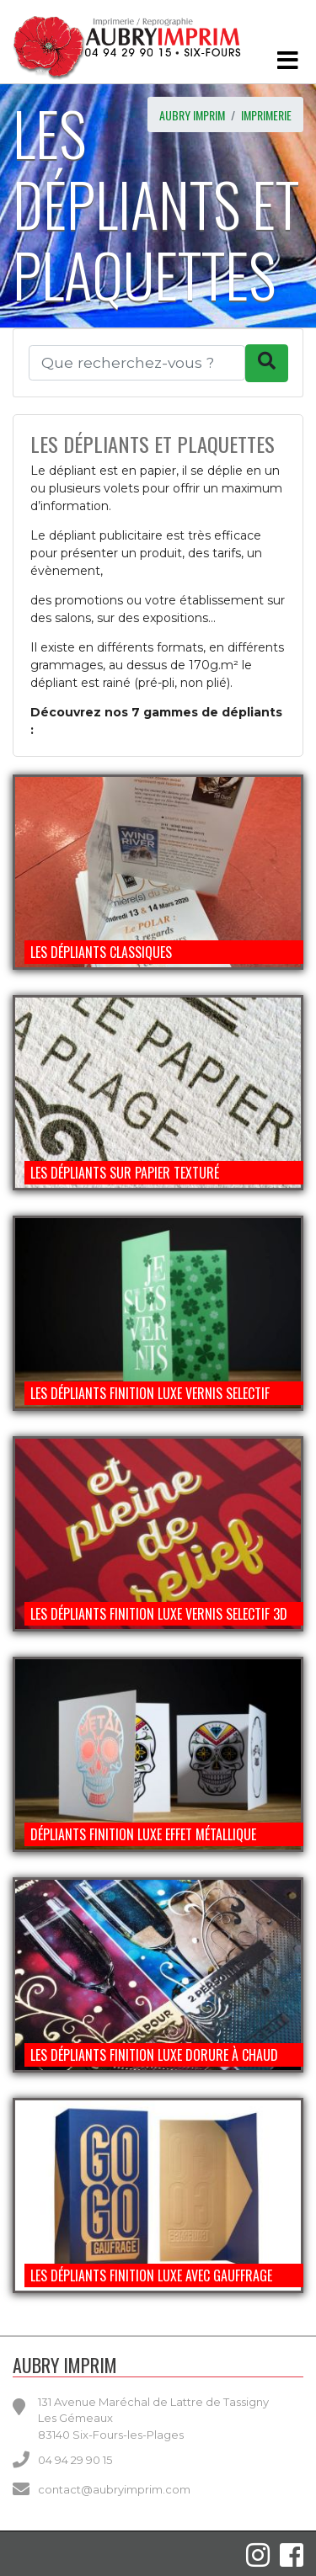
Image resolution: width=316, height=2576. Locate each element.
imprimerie (266, 115)
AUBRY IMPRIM (192, 115)
